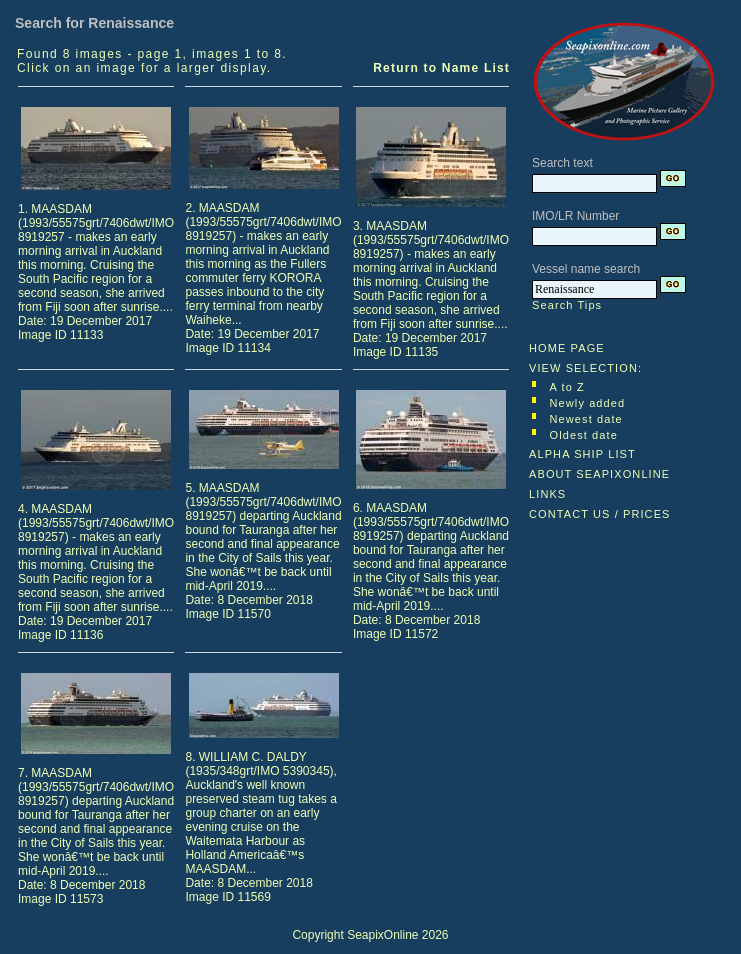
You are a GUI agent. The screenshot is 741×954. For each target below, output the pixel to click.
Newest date (586, 419)
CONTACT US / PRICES (600, 514)
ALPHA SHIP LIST (582, 454)
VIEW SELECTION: (585, 368)
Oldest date (584, 435)
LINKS (547, 494)
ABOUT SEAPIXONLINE (599, 474)
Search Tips (567, 305)
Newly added (588, 403)
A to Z (567, 387)
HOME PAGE (567, 348)
